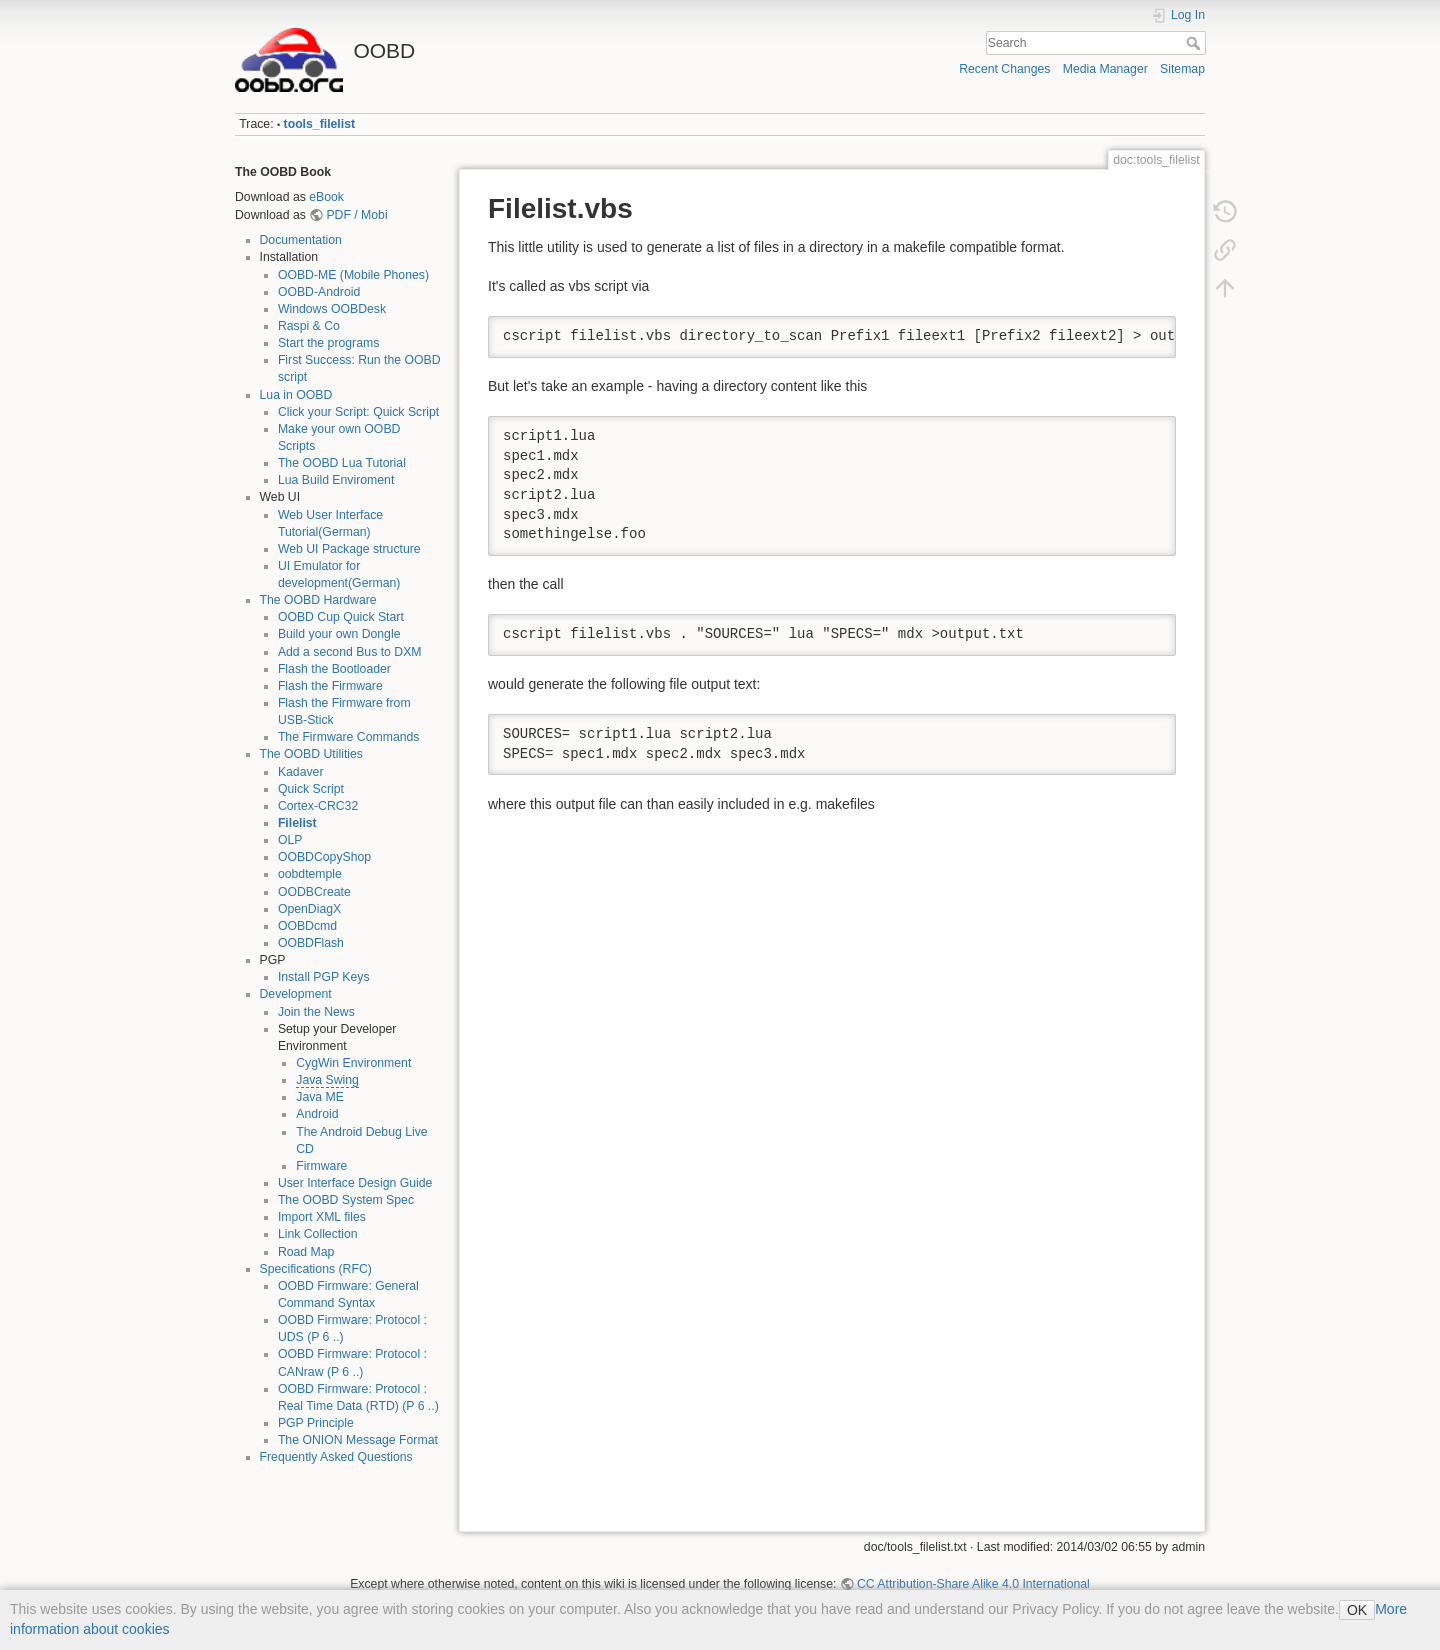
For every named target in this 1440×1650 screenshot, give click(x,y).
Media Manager (1105, 69)
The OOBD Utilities (311, 754)
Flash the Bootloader (334, 669)
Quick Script (311, 789)
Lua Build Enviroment (336, 480)
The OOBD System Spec (346, 1200)
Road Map (306, 1252)
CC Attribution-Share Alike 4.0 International (973, 1584)
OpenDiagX (309, 909)
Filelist (297, 823)
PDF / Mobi (356, 215)
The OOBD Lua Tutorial (342, 463)
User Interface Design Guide (355, 1183)
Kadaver (301, 772)
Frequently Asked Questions (336, 1457)
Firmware (321, 1166)
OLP (290, 840)
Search (1195, 43)
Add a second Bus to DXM (350, 652)
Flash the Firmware (330, 686)
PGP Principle (316, 1423)
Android (317, 1114)
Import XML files (322, 1217)
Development (296, 994)
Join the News (316, 1012)
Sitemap (1182, 69)
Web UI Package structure (349, 549)
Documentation (301, 240)
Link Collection (318, 1234)
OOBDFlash (311, 943)
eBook (326, 197)
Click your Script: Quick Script (358, 412)
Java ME (320, 1097)
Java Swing (327, 1080)
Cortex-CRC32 (318, 806)
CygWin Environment (353, 1063)
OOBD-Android (319, 292)
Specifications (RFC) (316, 1269)
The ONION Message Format (358, 1440)
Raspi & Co (309, 326)
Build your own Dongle (339, 634)
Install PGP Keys (324, 977)
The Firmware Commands (349, 737)
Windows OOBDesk (332, 309)
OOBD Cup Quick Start (341, 617)
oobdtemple (310, 874)
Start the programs (328, 343)
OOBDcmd (307, 926)
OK (1357, 1610)
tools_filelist (319, 124)
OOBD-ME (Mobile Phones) (353, 275)
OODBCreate (314, 892)
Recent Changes (1004, 69)
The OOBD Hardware (318, 600)
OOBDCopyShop (324, 857)
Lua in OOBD (296, 395)
